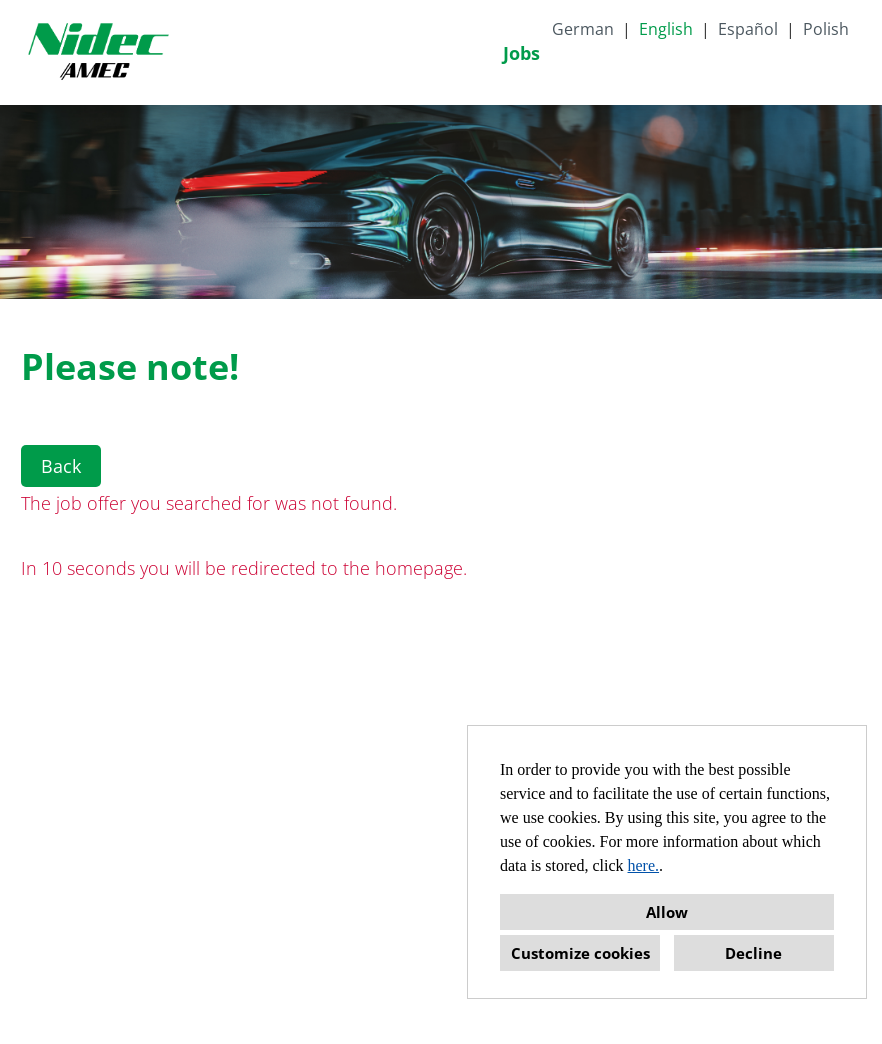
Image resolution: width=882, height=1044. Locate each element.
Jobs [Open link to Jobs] (521, 53)
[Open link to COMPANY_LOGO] (98, 52)
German (583, 29)
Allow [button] (667, 912)
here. (644, 865)
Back (61, 466)
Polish (826, 29)
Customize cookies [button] (580, 953)
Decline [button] (753, 953)
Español (748, 29)
